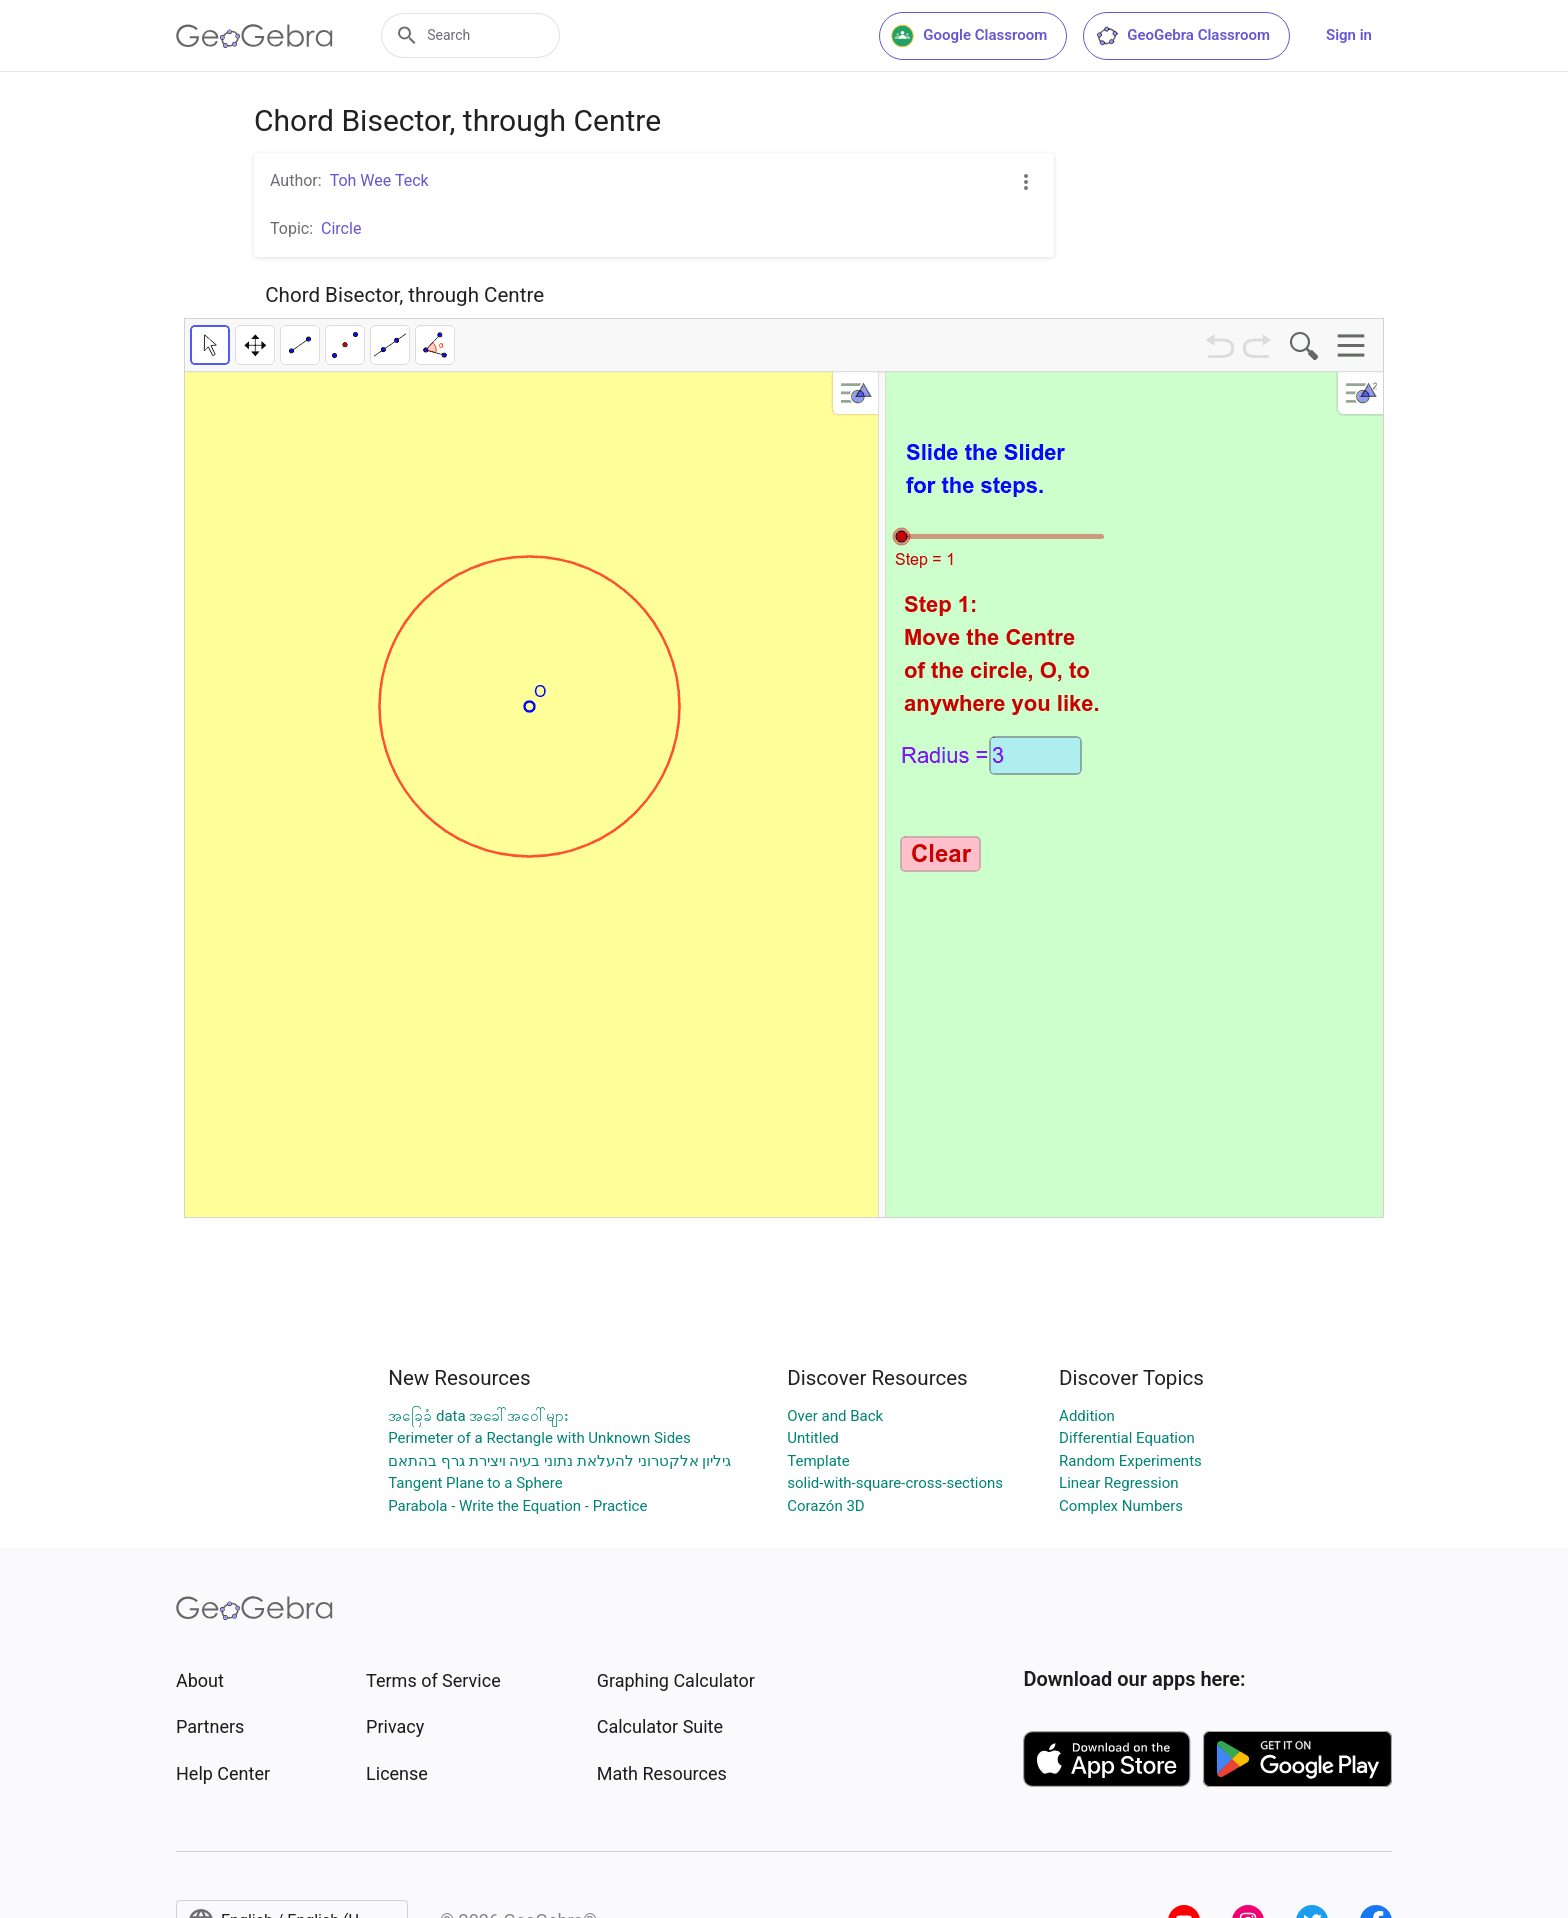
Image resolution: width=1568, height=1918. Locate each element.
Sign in (1349, 35)
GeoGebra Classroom (1182, 36)
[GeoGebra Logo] (254, 36)
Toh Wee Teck (379, 180)
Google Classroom (969, 36)
